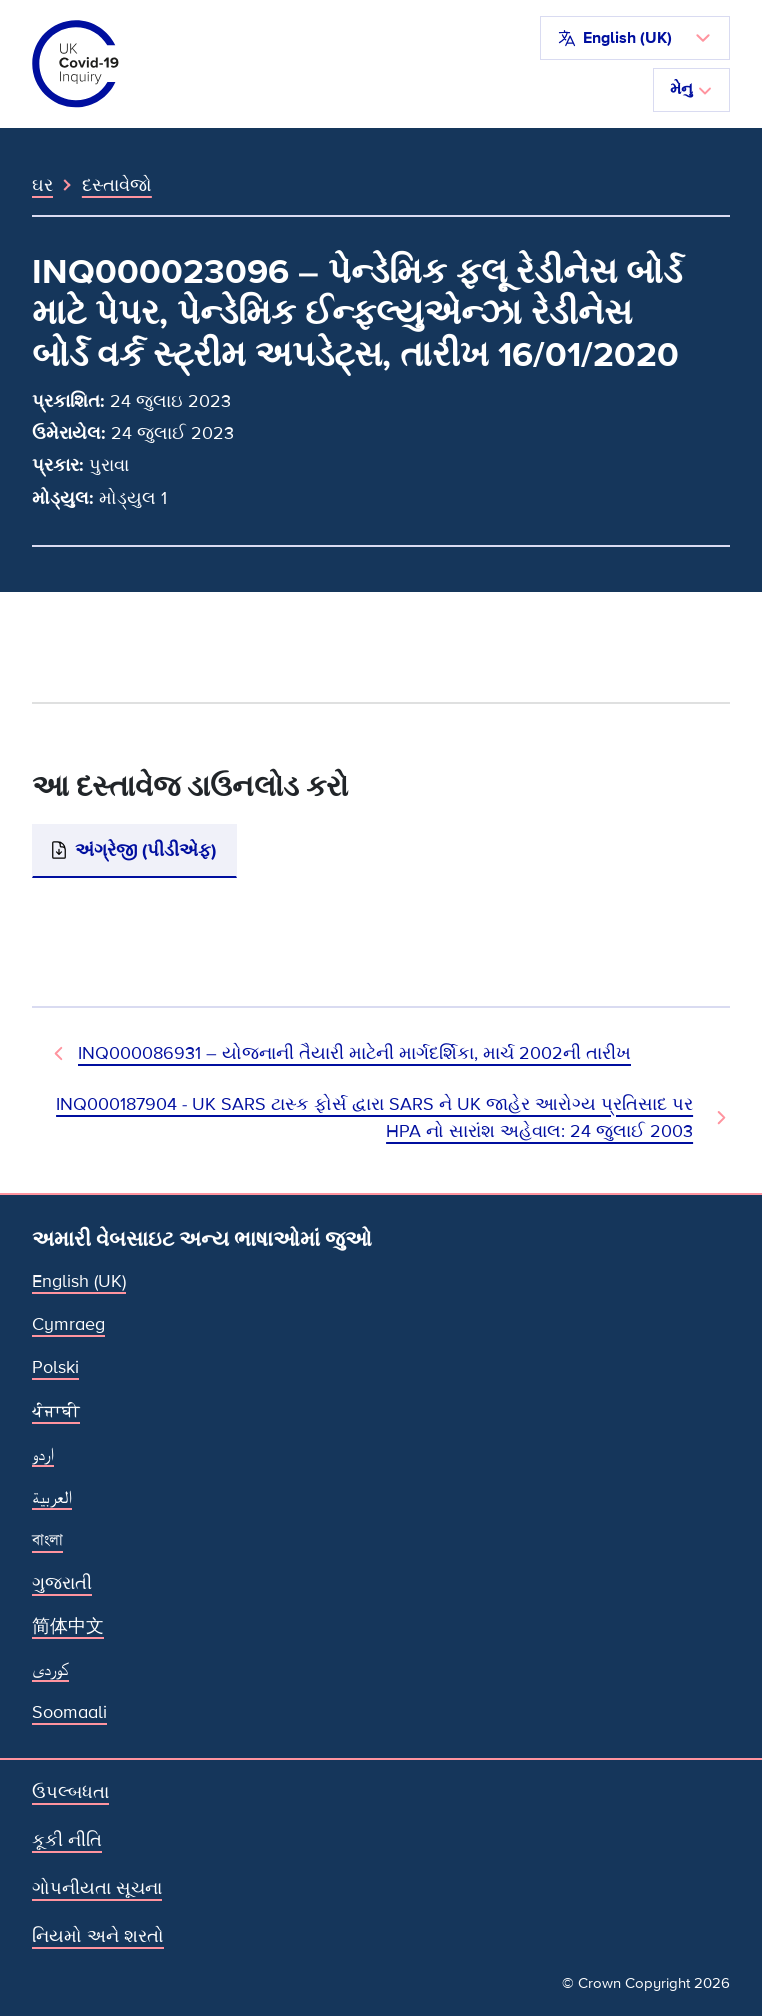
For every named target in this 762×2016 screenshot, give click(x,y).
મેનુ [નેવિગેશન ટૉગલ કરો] (691, 89)
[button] (635, 38)
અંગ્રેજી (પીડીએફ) (145, 850)
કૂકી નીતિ (67, 1840)
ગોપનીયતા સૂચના (97, 1888)
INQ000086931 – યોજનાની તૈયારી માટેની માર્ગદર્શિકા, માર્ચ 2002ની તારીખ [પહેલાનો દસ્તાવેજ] (354, 1053)
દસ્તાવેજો (117, 185)
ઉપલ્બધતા (70, 1792)
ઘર (42, 185)
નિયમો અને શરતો (98, 1936)
